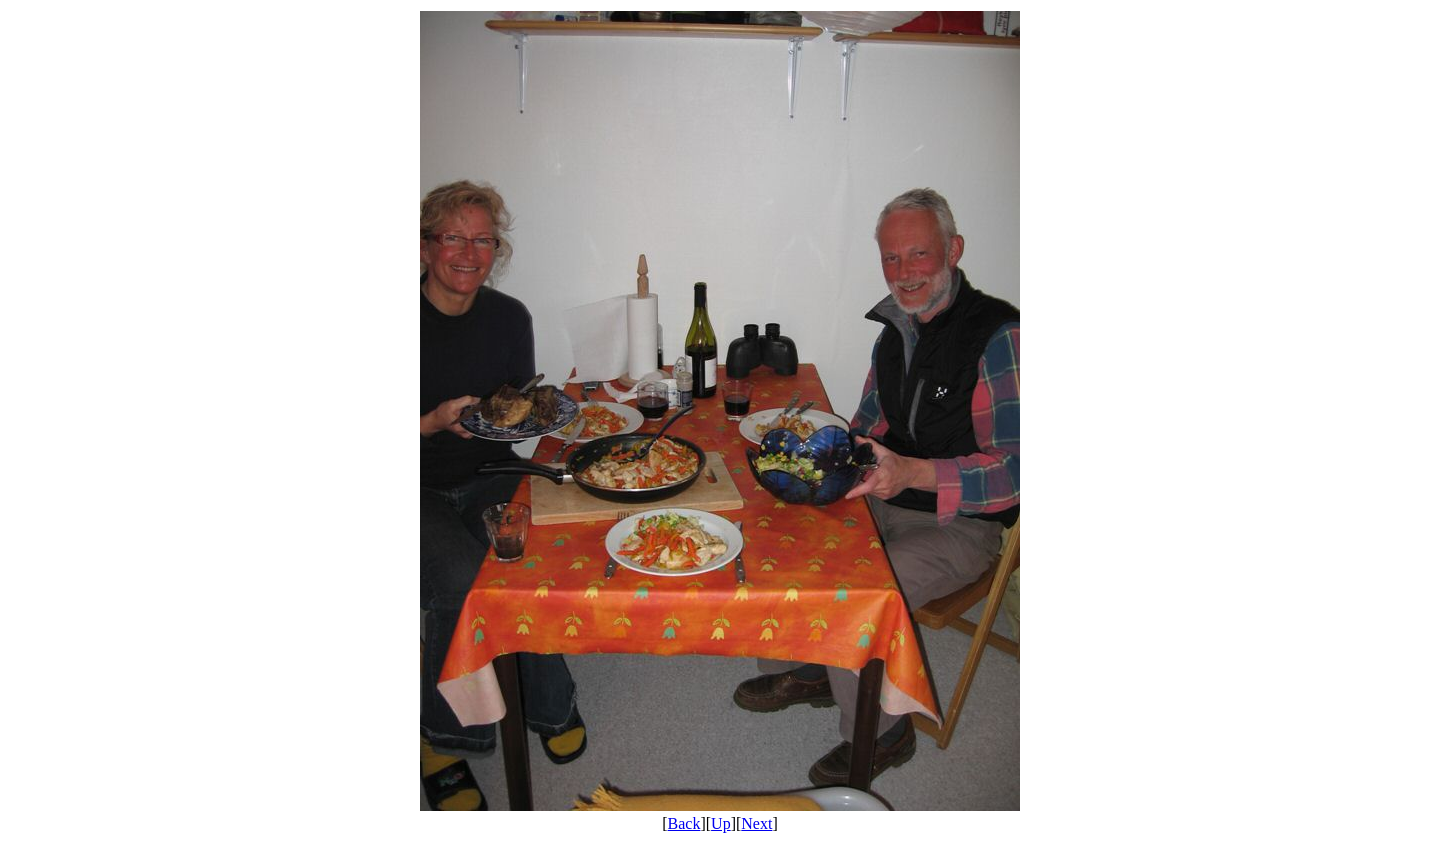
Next (756, 823)
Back (684, 823)
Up (721, 823)
